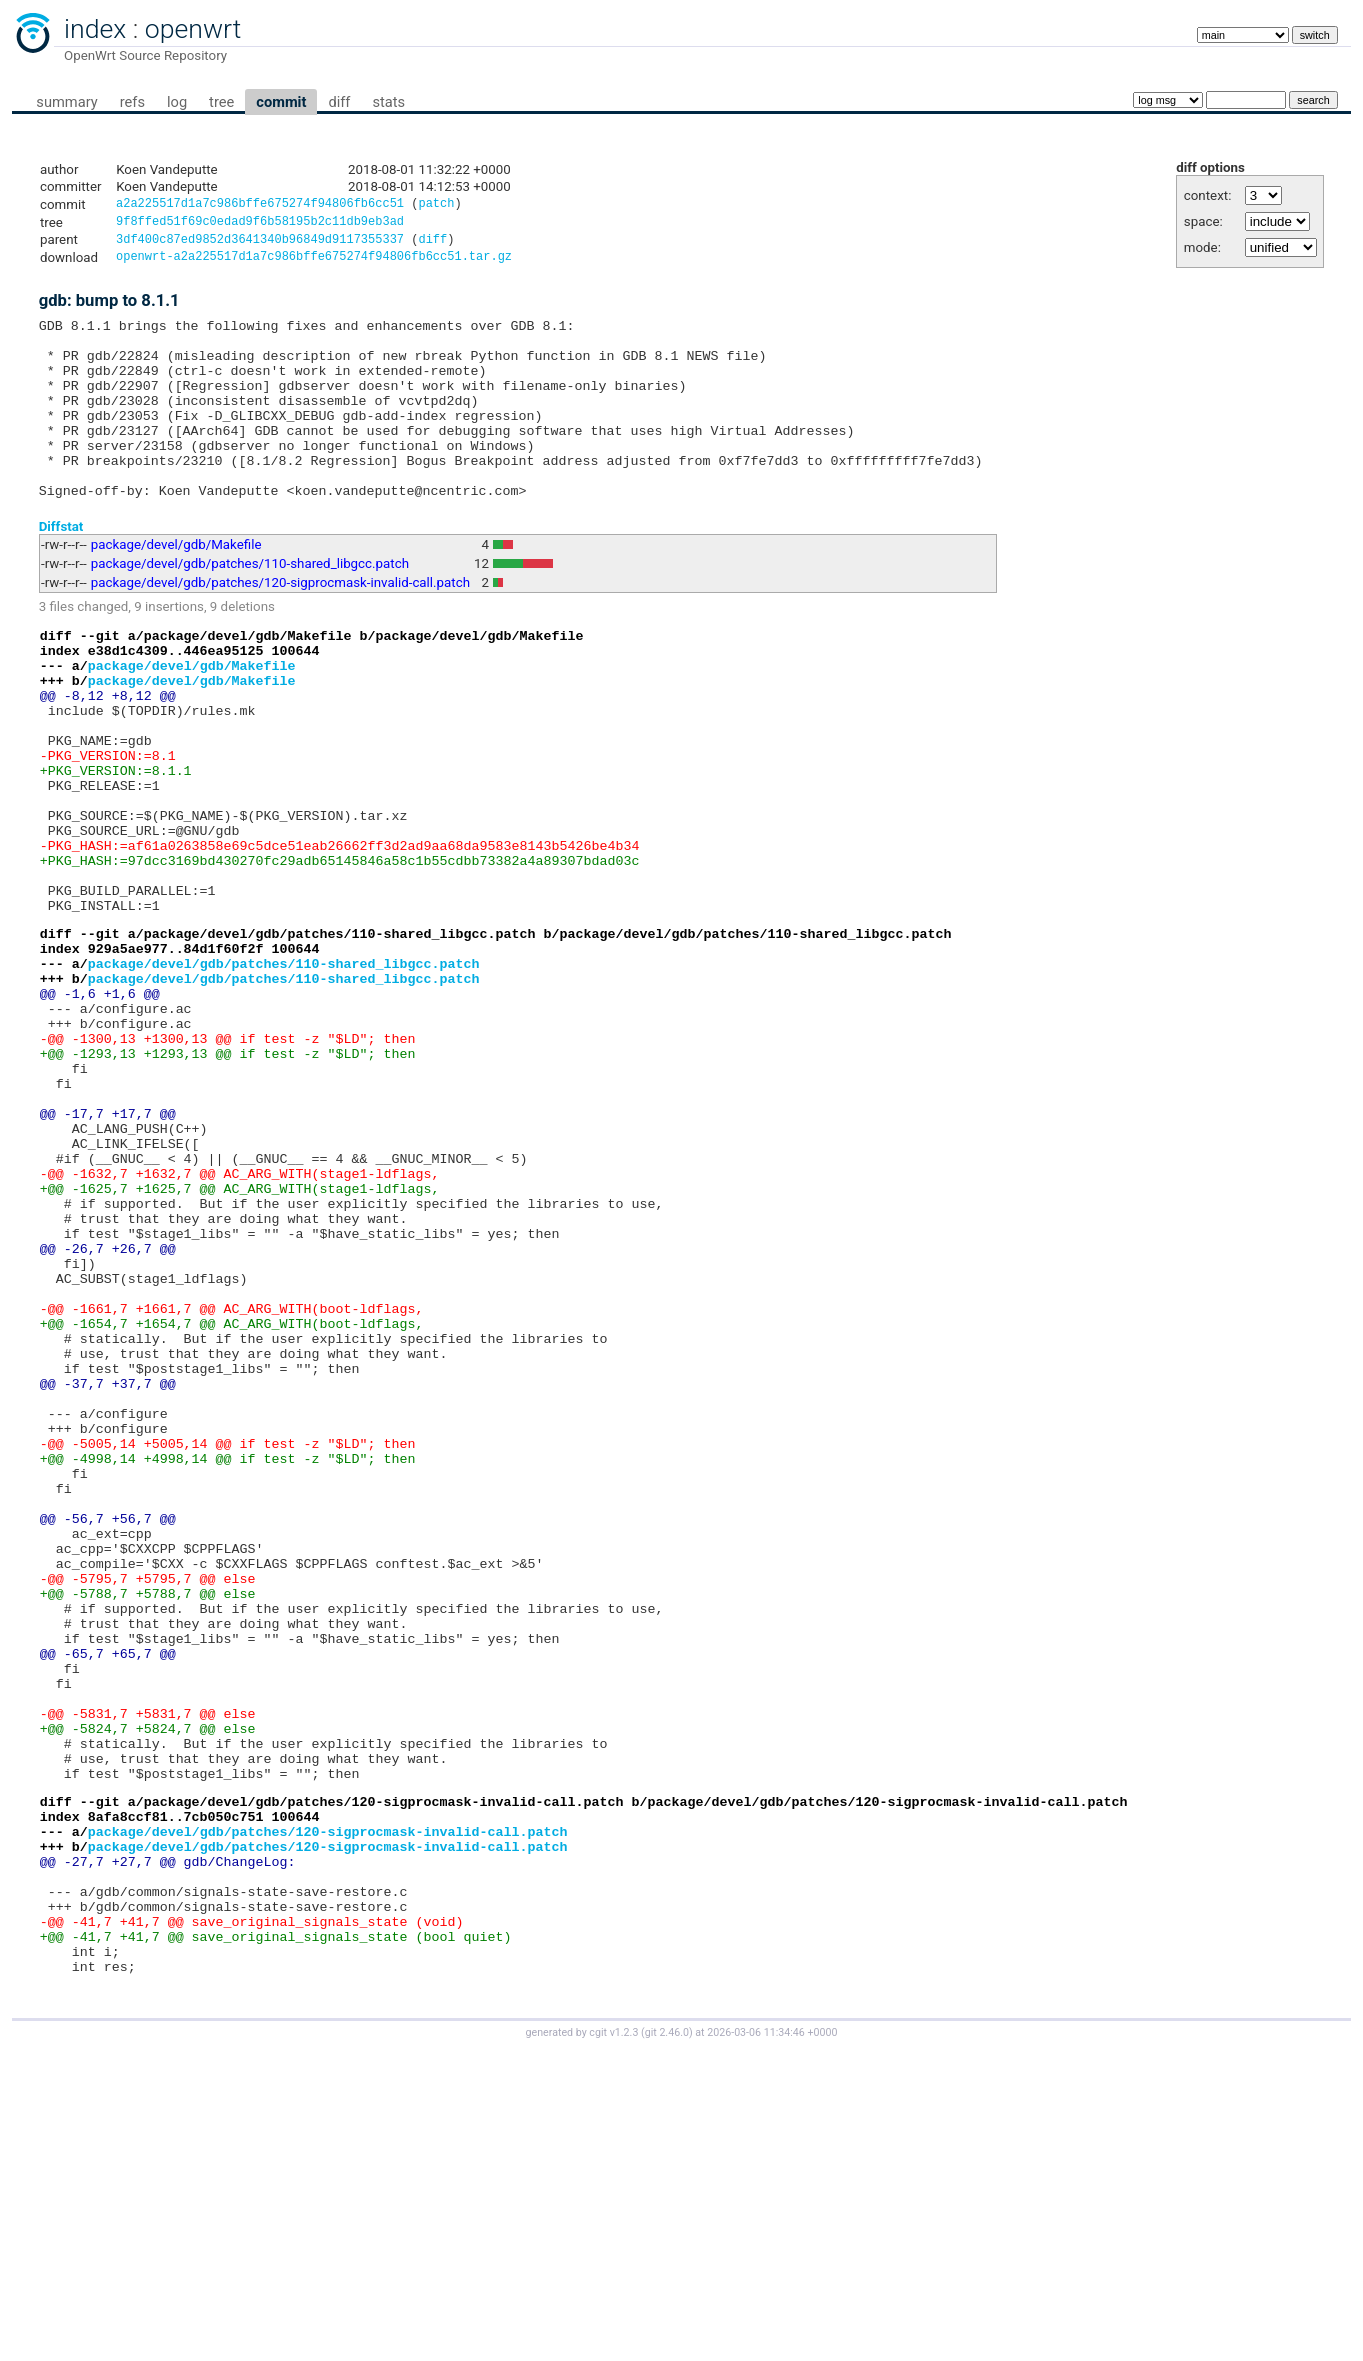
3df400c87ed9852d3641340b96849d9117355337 (260, 244)
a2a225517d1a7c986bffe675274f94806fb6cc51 (260, 205)
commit (281, 102)
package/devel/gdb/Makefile (176, 587)
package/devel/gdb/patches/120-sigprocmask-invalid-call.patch (280, 625)
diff (339, 102)
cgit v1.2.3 (613, 2342)
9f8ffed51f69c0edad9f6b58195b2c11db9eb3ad (260, 224)
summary (66, 102)
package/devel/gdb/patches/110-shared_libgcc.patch (250, 606)
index (95, 29)
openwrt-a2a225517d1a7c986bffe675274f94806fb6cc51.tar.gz (314, 263)
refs (132, 102)
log (177, 102)
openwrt (193, 29)
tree (221, 102)
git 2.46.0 (667, 2342)
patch (436, 205)
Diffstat (61, 568)
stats (388, 102)
